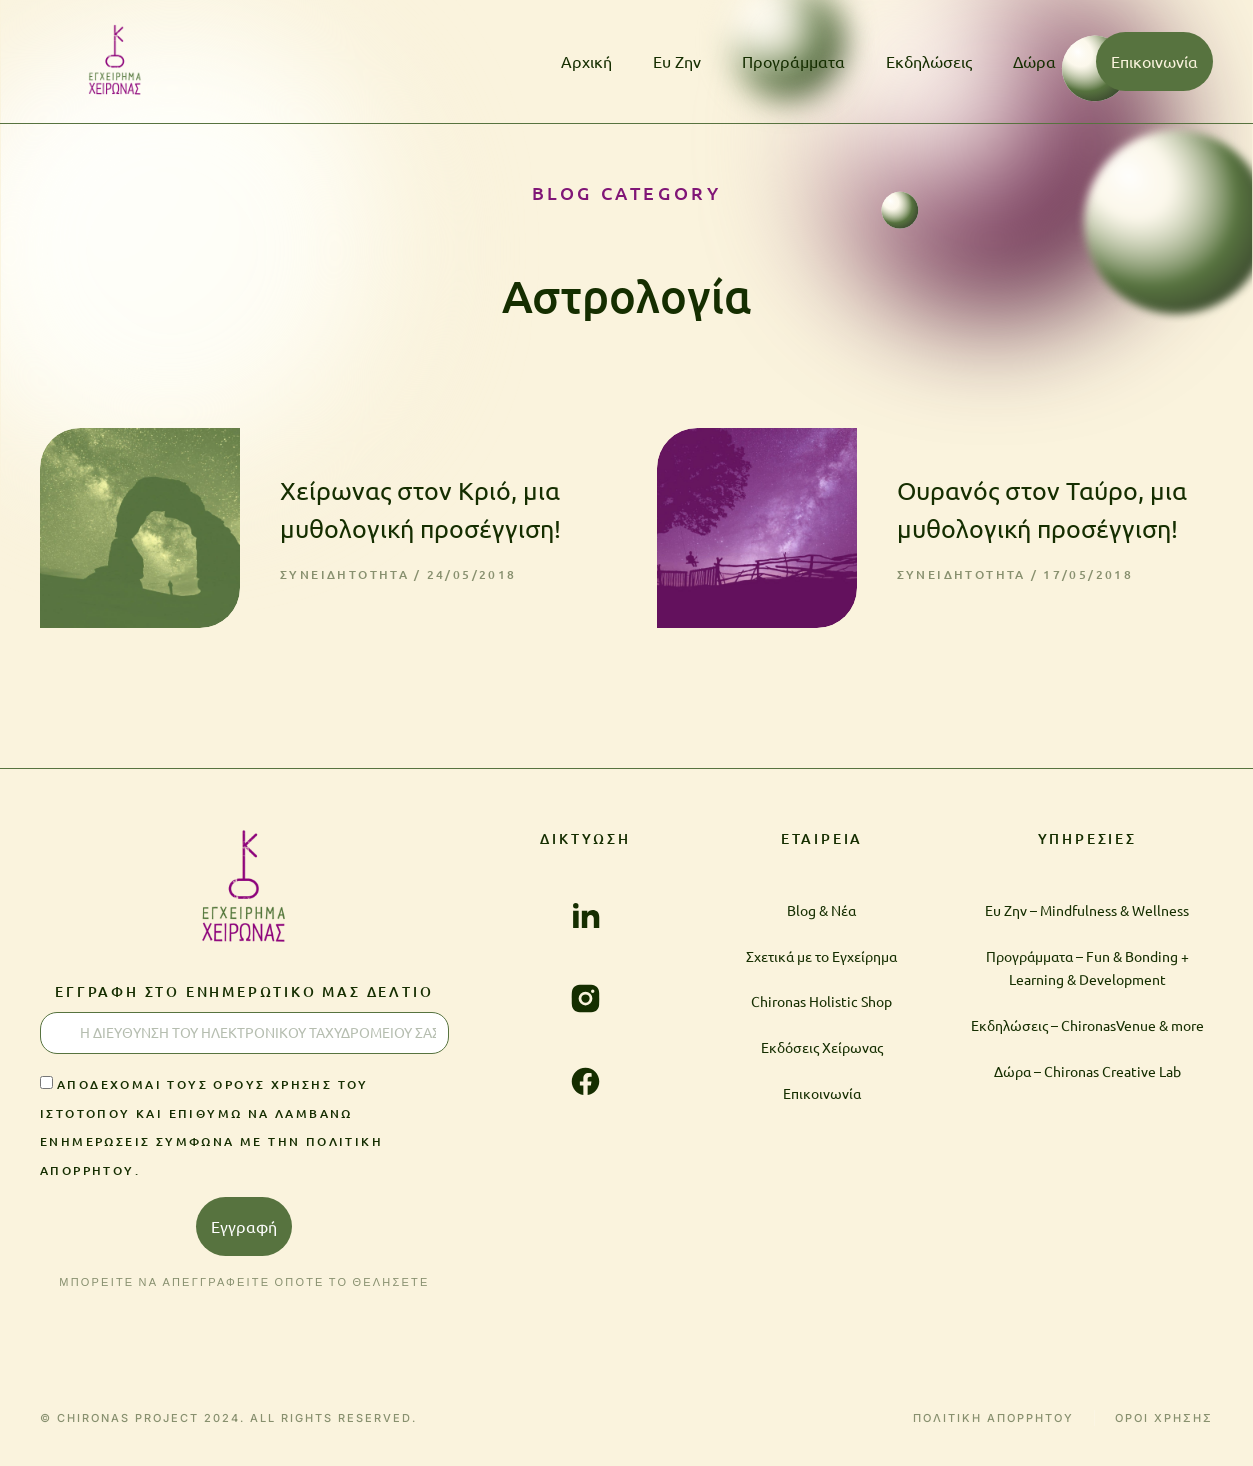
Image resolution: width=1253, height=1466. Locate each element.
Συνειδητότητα (344, 574)
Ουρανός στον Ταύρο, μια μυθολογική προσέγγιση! (1042, 509)
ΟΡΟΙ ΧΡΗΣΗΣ (1164, 1418)
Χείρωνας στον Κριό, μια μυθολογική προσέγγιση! (420, 509)
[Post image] (140, 528)
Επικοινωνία (1154, 61)
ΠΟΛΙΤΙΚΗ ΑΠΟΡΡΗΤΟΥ (993, 1418)
